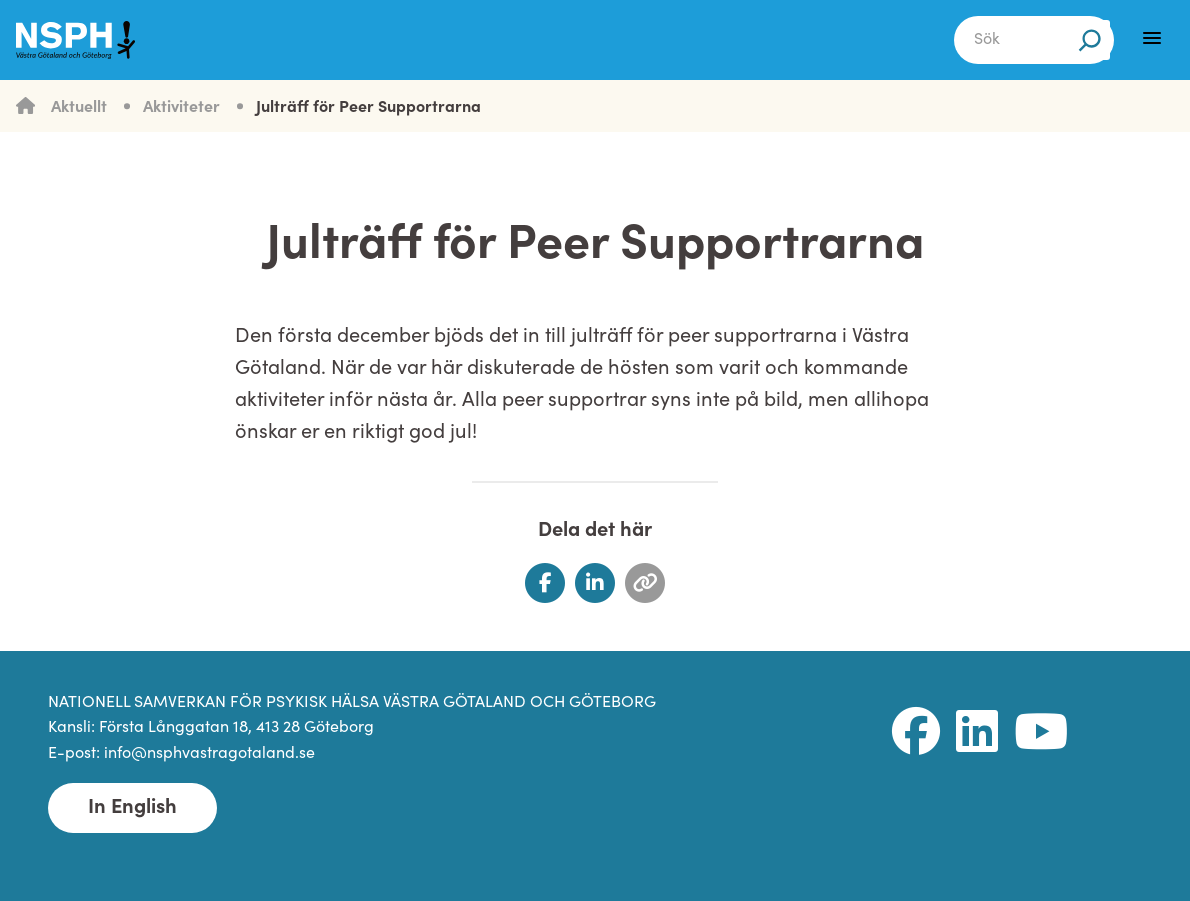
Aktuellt (79, 108)
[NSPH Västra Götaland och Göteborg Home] (86, 40)
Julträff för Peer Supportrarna (368, 108)
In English (132, 808)
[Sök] (1090, 40)
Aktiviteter (181, 108)
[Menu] (1152, 38)
